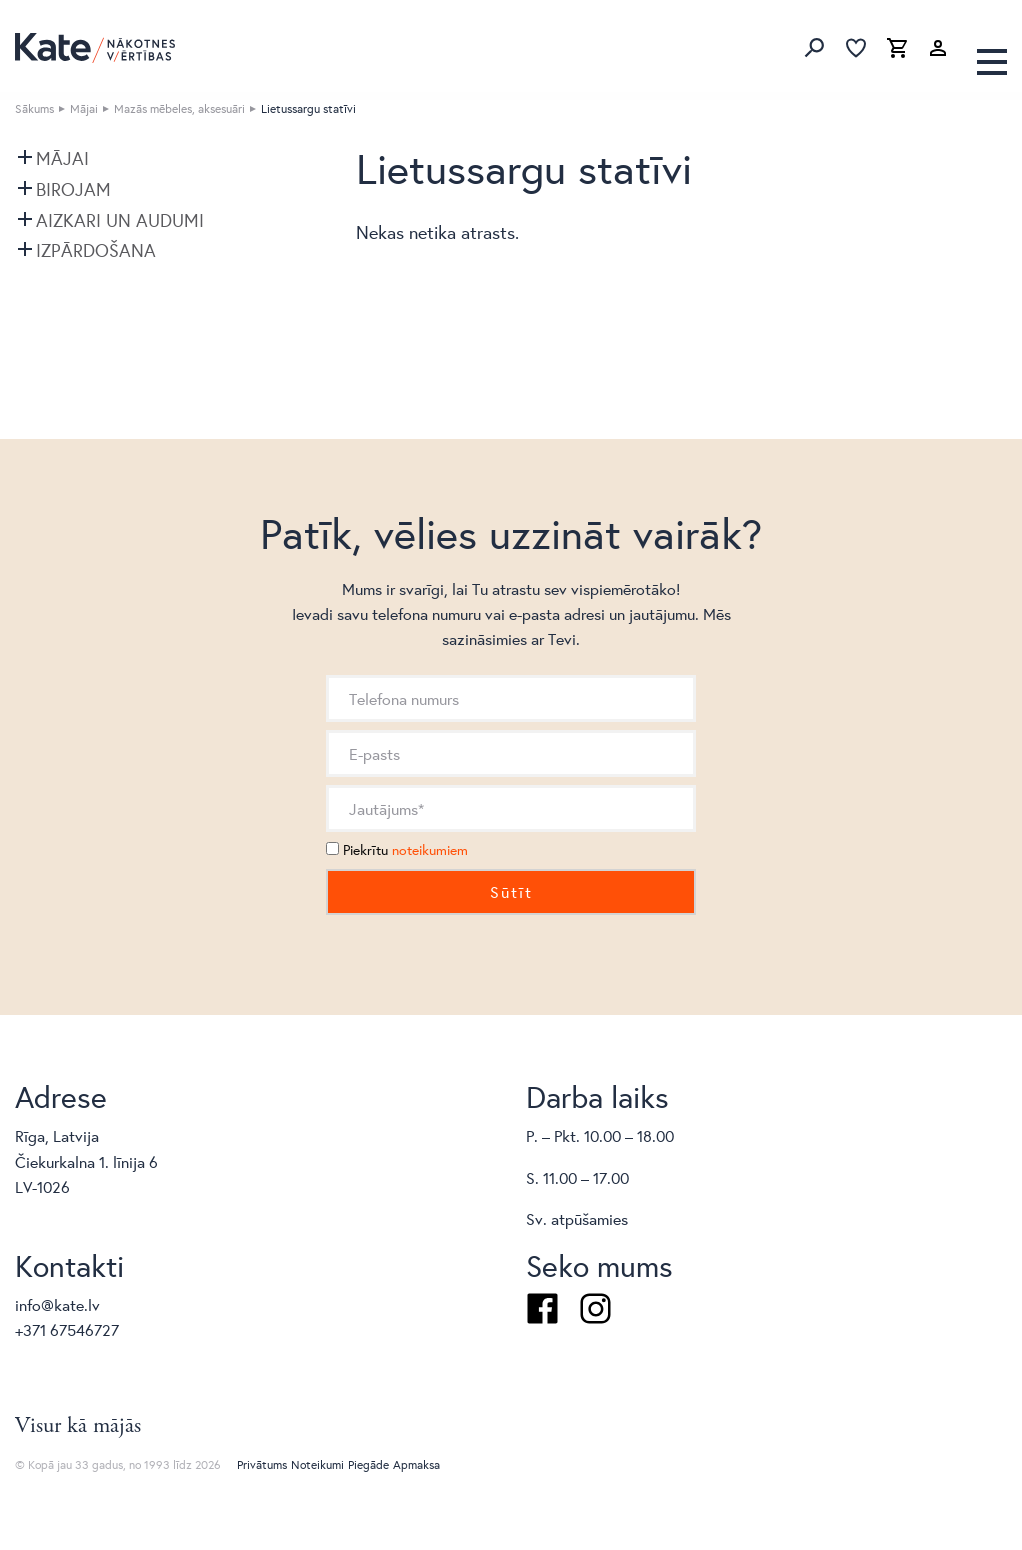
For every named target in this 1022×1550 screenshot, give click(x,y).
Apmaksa (416, 1464)
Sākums (34, 108)
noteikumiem (430, 850)
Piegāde (368, 1464)
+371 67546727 (67, 1329)
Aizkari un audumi (120, 220)
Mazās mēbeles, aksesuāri (179, 108)
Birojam (73, 189)
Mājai (84, 108)
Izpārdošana (96, 250)
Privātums (262, 1464)
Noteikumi (317, 1464)
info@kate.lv (57, 1304)
